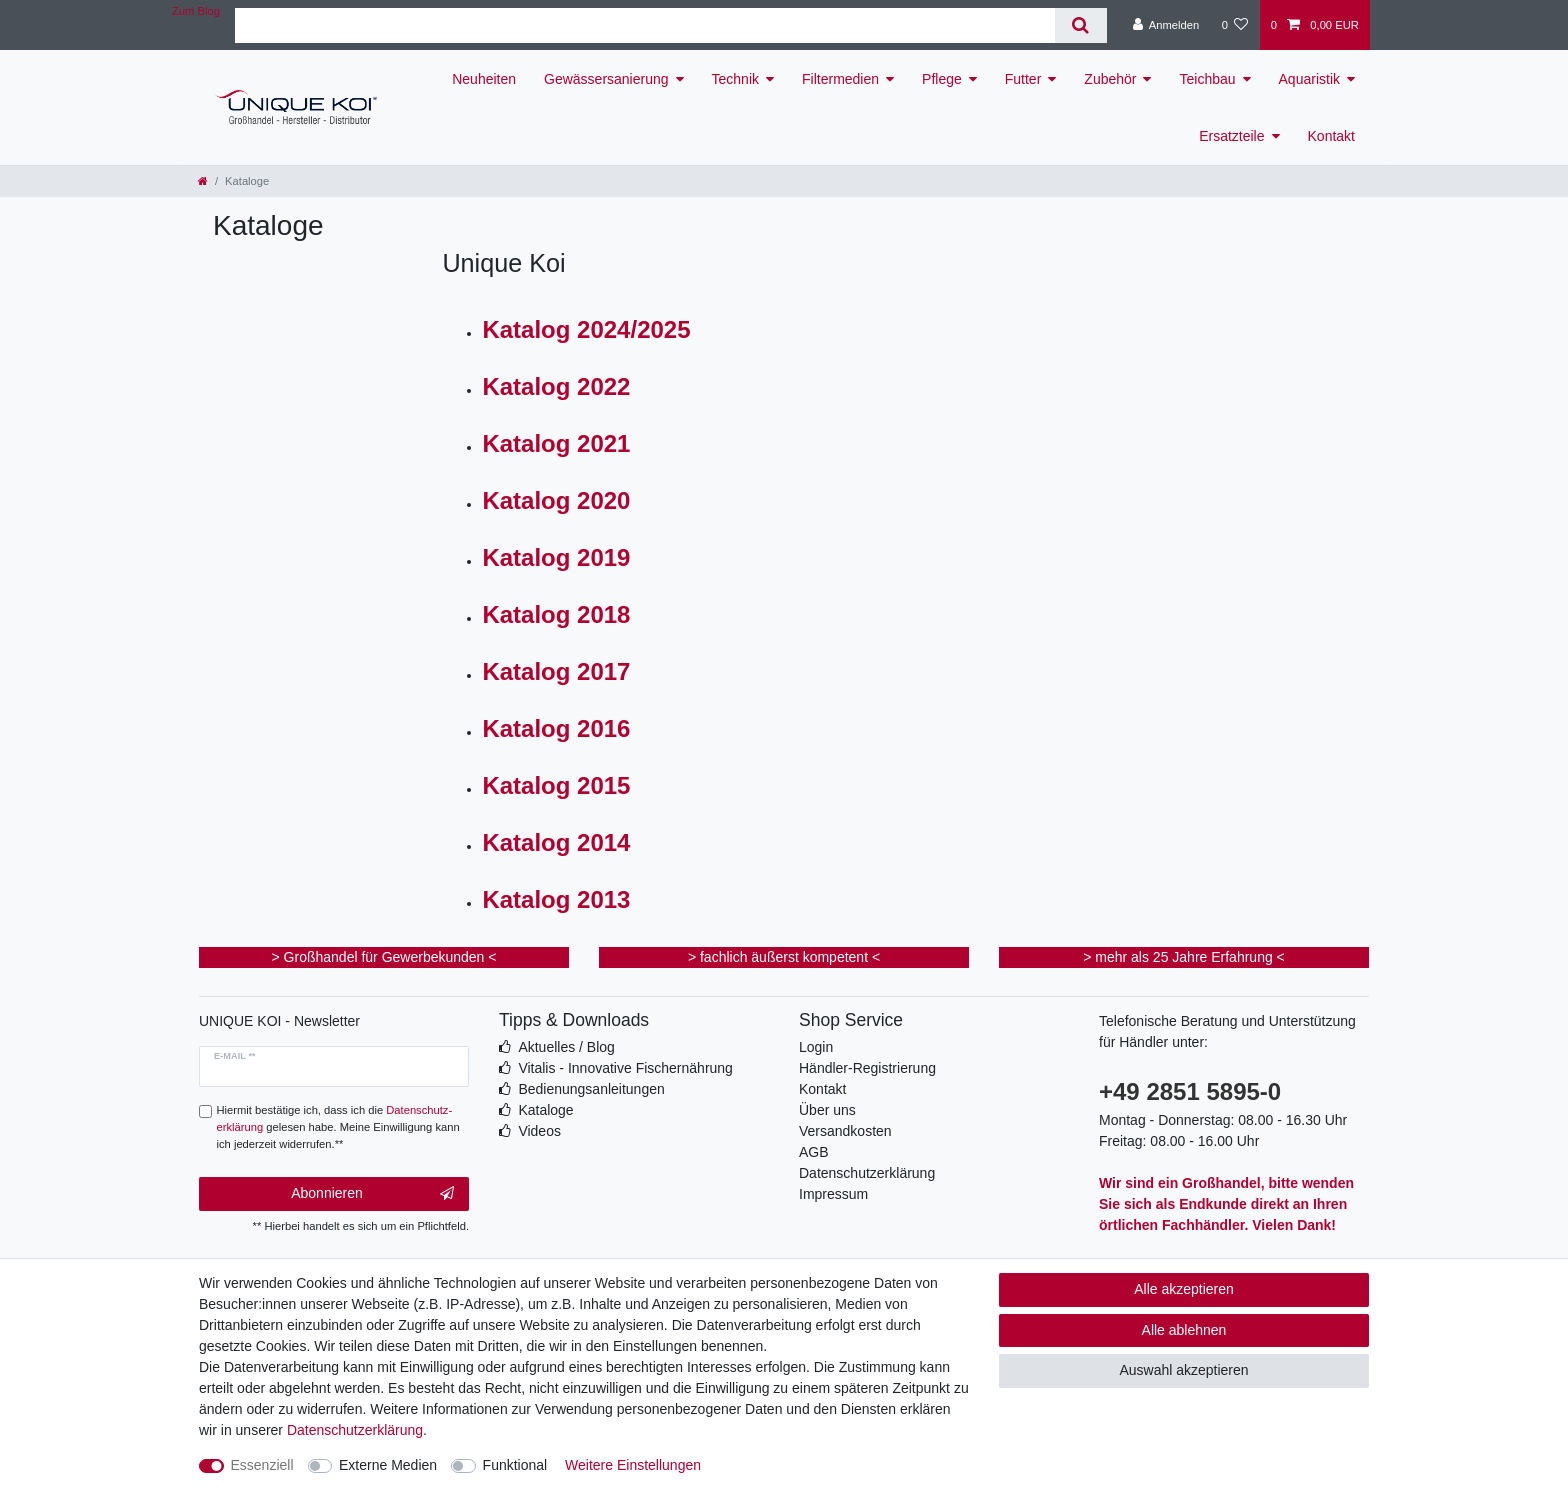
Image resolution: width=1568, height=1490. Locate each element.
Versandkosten (845, 1131)
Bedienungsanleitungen (591, 1089)
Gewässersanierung (606, 79)
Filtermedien (840, 79)
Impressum (833, 1194)
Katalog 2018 (556, 614)
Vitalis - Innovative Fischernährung (625, 1068)
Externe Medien (388, 1465)
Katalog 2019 (556, 557)
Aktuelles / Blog (566, 1047)
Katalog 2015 (556, 785)
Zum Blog (196, 11)
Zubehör (1110, 79)
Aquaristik (1309, 79)
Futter (1023, 79)
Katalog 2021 (556, 443)
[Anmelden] (1166, 25)
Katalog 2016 (556, 728)
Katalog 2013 (556, 899)
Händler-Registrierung (867, 1068)
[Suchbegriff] (645, 25)
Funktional (515, 1465)
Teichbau (1207, 79)
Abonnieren (372, 1194)
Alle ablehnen (1184, 1330)
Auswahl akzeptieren (1183, 1370)
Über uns (827, 1110)
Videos (539, 1131)
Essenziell (262, 1465)
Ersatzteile (1231, 136)
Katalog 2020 (556, 500)
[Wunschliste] (1234, 25)
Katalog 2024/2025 (586, 329)
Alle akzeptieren (1184, 1289)
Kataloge (545, 1110)
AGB (814, 1152)
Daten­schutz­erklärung (355, 1430)
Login (816, 1047)
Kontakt (1331, 136)
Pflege (942, 79)
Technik (735, 79)
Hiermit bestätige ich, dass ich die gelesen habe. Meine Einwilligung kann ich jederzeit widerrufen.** (338, 1127)
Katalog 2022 (556, 386)
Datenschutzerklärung (867, 1173)
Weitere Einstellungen (633, 1465)
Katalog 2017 (556, 671)
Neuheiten (484, 79)
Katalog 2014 (556, 842)
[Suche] (1080, 25)
